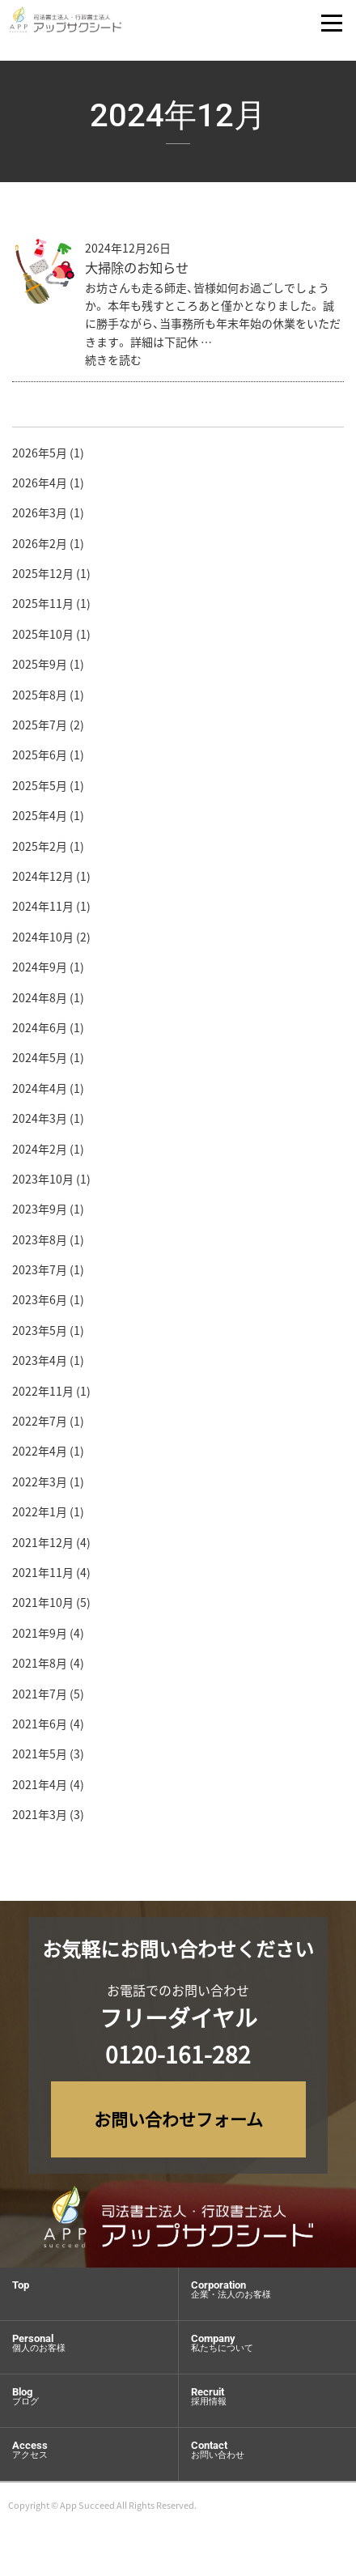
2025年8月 (39, 699)
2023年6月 (39, 1304)
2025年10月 (43, 639)
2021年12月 (43, 1546)
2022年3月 (39, 1486)
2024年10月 (43, 941)
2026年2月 (39, 547)
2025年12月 (43, 578)
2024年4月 (39, 1092)
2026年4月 (39, 487)
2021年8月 (39, 1668)
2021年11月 (43, 1577)
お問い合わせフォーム (178, 2119)
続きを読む (113, 364)
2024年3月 (39, 1123)
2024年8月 (39, 1001)
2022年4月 (39, 1455)
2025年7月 (39, 729)
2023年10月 (43, 1183)
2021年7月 (39, 1698)
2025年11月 (43, 608)
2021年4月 (39, 1788)
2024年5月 (39, 1062)
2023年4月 (39, 1365)
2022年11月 (43, 1395)
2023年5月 (39, 1335)
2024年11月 (43, 911)
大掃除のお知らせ (137, 272)
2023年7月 (39, 1274)
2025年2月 (39, 850)
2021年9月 (39, 1638)
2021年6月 (39, 1728)
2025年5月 (39, 790)
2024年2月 (39, 1153)
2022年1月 (39, 1516)
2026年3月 (39, 517)
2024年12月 (43, 881)
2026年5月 (39, 456)
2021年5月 (39, 1758)
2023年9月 (39, 1213)
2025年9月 (39, 669)
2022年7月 (39, 1426)
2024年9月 (39, 971)
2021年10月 (43, 1607)
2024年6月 (39, 1032)
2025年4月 (39, 820)
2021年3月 (39, 1819)
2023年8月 (39, 1243)
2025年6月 (39, 759)
